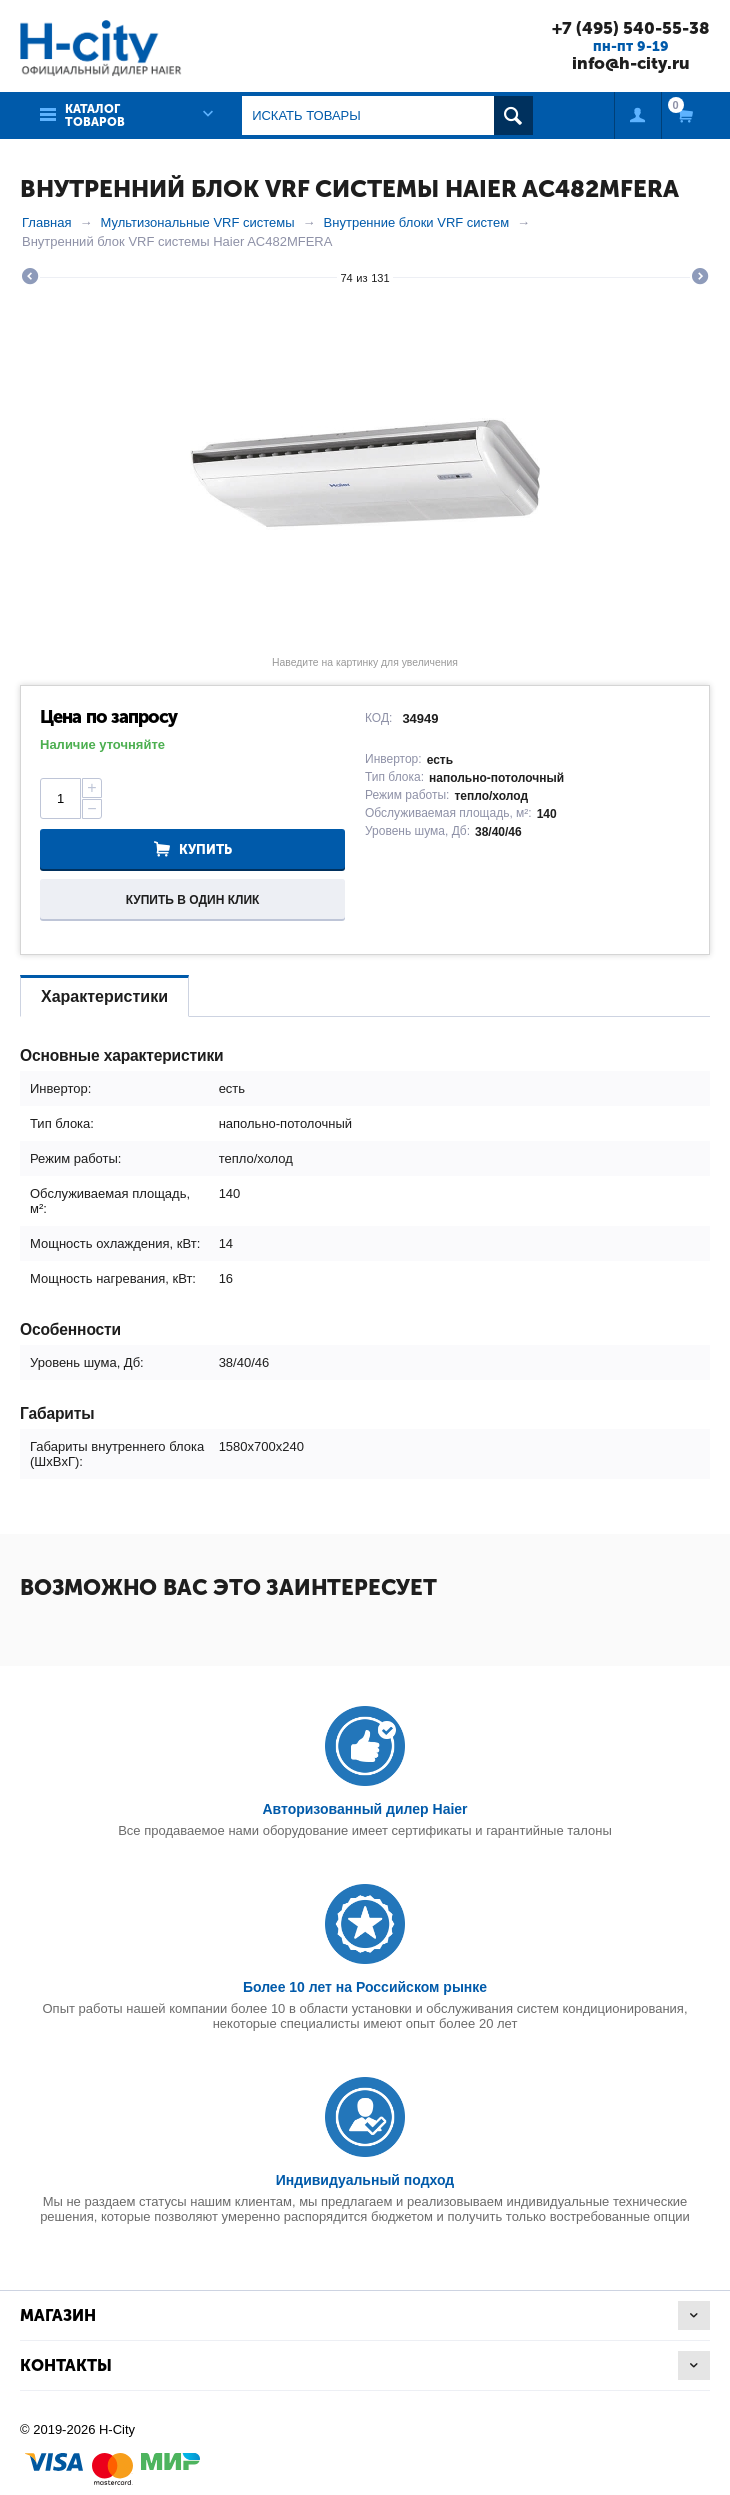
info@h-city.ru (631, 63)
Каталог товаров (95, 115)
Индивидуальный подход (365, 2180)
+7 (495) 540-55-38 (631, 28)
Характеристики (104, 996)
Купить (205, 849)
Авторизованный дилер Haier (364, 1809)
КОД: (378, 718)
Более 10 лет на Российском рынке (365, 1987)
